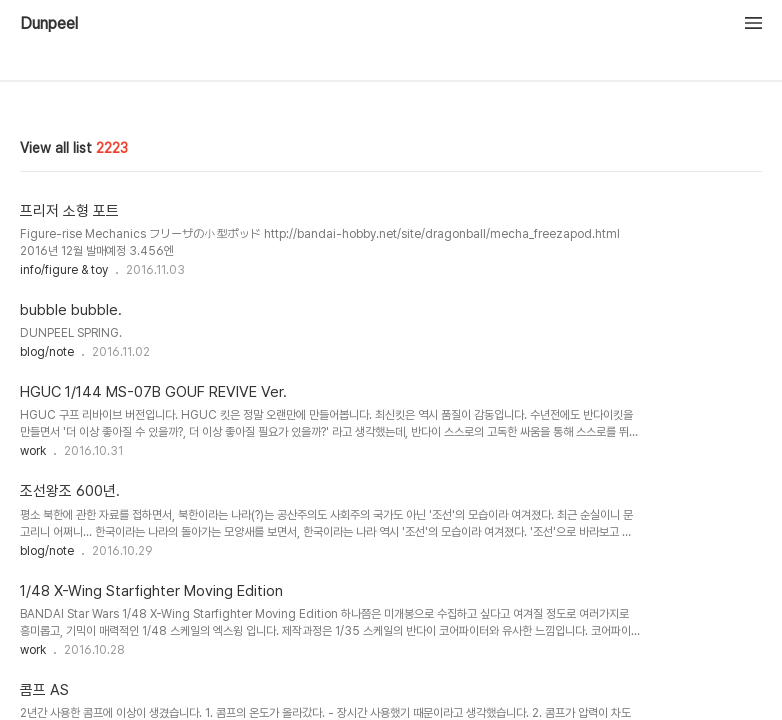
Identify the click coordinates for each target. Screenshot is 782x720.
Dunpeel (49, 24)
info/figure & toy (64, 270)
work (33, 451)
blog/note (47, 352)
